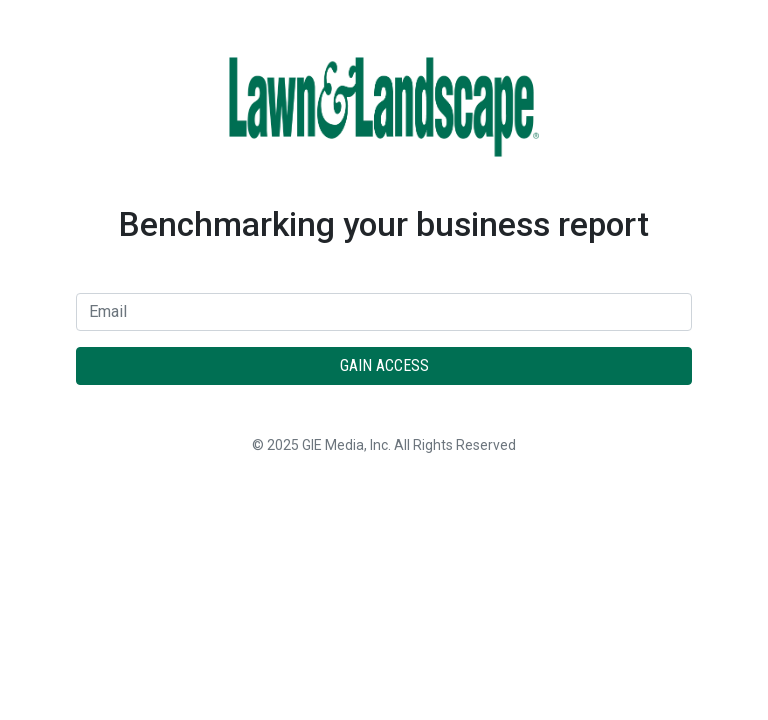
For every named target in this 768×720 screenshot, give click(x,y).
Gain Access (384, 365)
